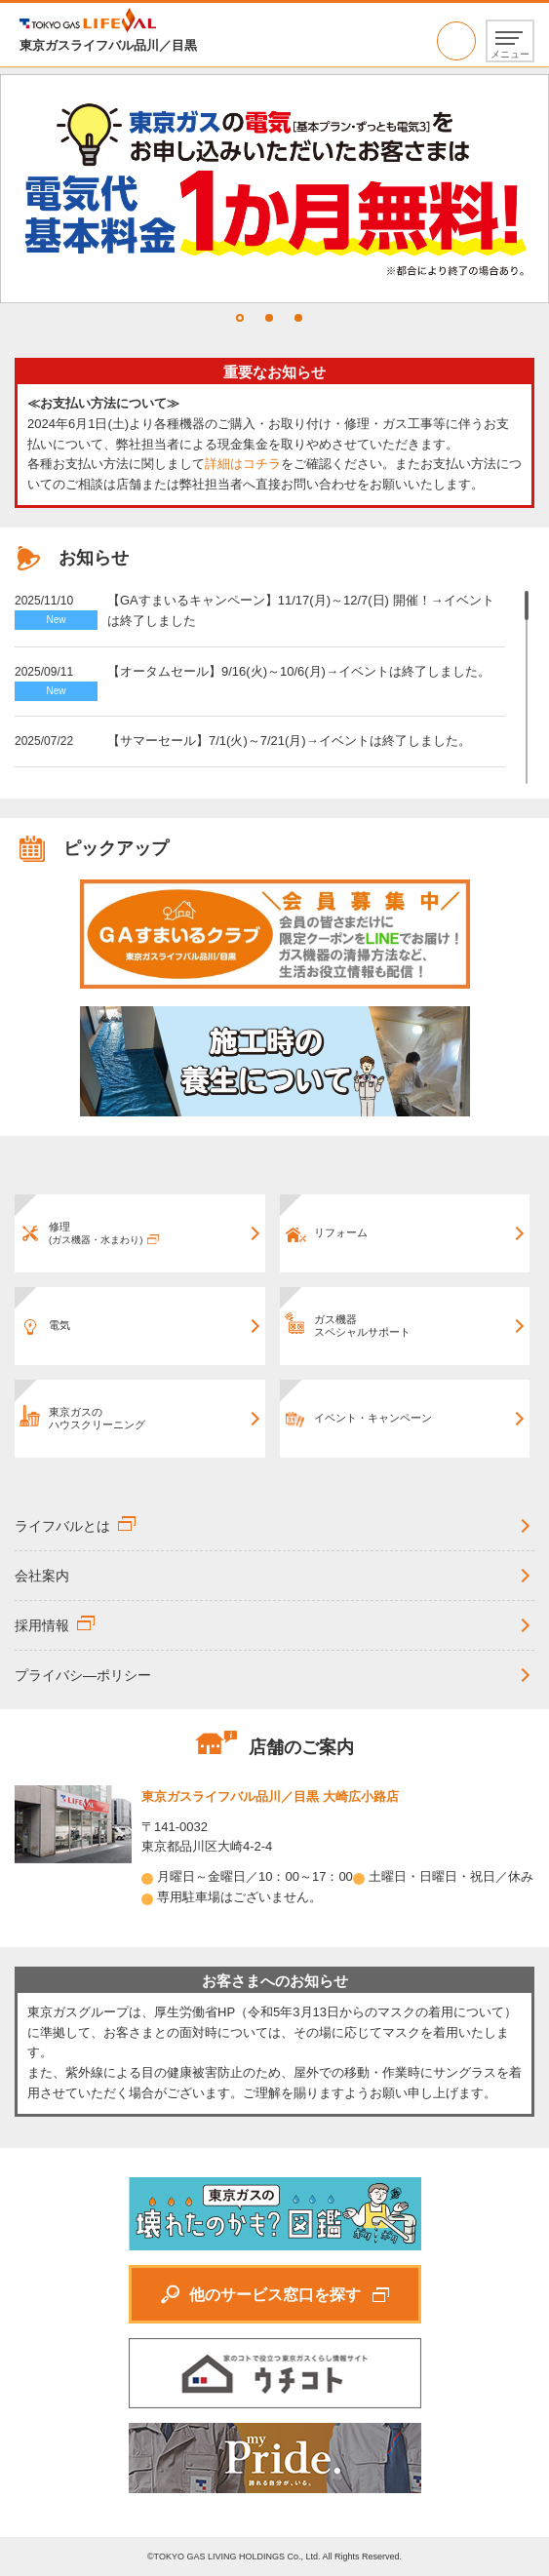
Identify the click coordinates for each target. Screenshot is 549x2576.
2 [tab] (269, 318)
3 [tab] (298, 318)
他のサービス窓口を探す (275, 2294)
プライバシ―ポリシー (83, 1675)
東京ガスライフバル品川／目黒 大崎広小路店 (270, 1796)
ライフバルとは (62, 1526)
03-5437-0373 (456, 40)
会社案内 (42, 1575)
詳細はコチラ (243, 463)
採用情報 (42, 1625)
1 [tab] (240, 318)
